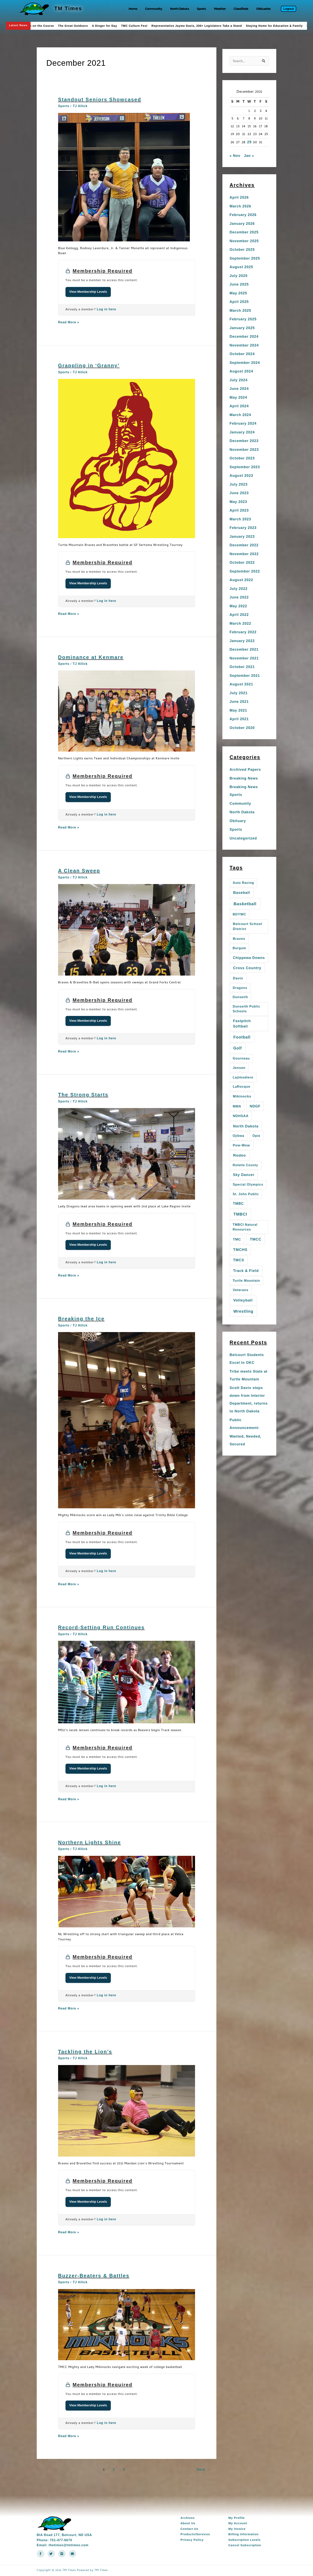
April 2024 (239, 406)
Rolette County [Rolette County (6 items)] (245, 1165)
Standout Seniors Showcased (99, 99)
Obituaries (263, 9)
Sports (201, 9)
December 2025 (244, 232)
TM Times (68, 8)
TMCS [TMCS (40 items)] (238, 1260)
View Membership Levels (88, 292)
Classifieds (241, 9)
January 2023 (242, 537)
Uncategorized (243, 838)
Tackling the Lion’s (85, 2051)
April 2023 (239, 510)
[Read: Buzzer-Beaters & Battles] (126, 2324)
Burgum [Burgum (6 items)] (239, 948)
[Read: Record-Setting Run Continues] (126, 1682)
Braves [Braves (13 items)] (239, 939)
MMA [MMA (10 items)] (237, 1106)
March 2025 (240, 311)
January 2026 (242, 224)
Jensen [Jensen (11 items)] (239, 1068)
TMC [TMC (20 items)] (237, 1239)
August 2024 (241, 371)
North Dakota (179, 9)
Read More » (68, 322)
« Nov (235, 156)
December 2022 (244, 545)
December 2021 (244, 649)
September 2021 (245, 676)
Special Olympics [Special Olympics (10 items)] (248, 1184)
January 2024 (242, 432)
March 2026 (240, 206)
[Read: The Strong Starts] (126, 1153)
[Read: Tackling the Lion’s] (126, 2110)
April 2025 (239, 302)
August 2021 (241, 684)
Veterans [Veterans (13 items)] (240, 1290)
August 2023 (241, 476)
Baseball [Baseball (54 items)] (241, 892)
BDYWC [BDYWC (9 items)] (239, 914)
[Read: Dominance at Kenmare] (126, 711)
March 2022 (240, 623)
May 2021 (238, 710)
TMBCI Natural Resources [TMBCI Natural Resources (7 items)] (245, 1227)
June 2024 (239, 389)
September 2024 (245, 363)
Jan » (249, 156)
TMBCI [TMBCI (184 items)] (240, 1214)
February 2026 (243, 215)
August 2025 (241, 267)
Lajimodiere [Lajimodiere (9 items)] (243, 1077)
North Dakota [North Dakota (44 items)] (246, 1126)
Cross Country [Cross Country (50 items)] (247, 968)
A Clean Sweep (79, 870)
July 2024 (239, 380)
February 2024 (243, 423)
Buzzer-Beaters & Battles (93, 2275)
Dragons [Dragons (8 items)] (240, 988)
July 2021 (239, 693)
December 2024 (244, 337)
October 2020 (242, 728)
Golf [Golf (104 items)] (237, 1048)
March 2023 (240, 519)
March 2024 (240, 415)
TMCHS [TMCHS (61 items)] (240, 1250)
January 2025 (242, 328)
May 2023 (238, 502)
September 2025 (245, 258)
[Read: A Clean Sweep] (126, 929)
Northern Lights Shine (89, 1842)
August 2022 (241, 580)
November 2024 (244, 345)
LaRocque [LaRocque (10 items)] (241, 1086)
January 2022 (242, 641)
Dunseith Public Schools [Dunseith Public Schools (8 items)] (246, 1009)
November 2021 (244, 658)
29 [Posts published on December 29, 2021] (249, 142)
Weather (220, 9)
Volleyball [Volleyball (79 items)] (243, 1300)
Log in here (106, 309)
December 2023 (244, 441)
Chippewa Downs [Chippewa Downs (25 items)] (249, 958)
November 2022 (244, 554)
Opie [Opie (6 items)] (257, 1135)
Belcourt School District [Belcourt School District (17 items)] (247, 926)
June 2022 (239, 597)
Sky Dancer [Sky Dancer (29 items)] (243, 1175)
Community (153, 9)
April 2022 (239, 615)
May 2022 (238, 606)
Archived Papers (245, 770)
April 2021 (239, 719)
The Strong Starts (83, 1094)
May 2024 (238, 397)
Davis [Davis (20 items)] (238, 978)
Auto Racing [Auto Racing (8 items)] (243, 882)
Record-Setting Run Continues (101, 1627)
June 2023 (239, 493)
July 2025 (239, 276)
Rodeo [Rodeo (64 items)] (239, 1155)
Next (204, 2469)
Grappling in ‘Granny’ (89, 365)
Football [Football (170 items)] (242, 1037)
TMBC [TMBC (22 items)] (238, 1204)
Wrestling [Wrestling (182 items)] (243, 1311)
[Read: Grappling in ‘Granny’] (126, 458)
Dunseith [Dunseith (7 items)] (240, 997)
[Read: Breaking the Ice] (126, 1420)
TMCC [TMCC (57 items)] (255, 1239)
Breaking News (244, 778)
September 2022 (245, 571)
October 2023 (242, 458)
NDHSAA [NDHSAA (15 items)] (241, 1116)
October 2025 (242, 250)
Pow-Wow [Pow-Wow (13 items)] (241, 1145)
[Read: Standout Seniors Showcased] (124, 177)
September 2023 (245, 467)
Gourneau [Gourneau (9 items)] (241, 1058)
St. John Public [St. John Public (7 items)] (246, 1194)
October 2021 (242, 667)
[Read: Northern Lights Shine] (126, 1891)
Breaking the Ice (81, 1318)
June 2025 (239, 284)
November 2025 (244, 241)
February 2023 (243, 528)
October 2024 (242, 354)
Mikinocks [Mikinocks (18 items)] (242, 1096)
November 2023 (244, 450)
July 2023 (239, 484)
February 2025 (243, 319)
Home (133, 9)
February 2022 (243, 632)
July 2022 (239, 589)
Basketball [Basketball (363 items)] (245, 903)
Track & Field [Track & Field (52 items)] (246, 1271)
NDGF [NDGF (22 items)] (255, 1106)
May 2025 (238, 293)
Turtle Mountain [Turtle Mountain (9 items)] (246, 1280)
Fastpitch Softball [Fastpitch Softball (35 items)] (242, 1023)
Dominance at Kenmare (91, 657)
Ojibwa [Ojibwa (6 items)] (238, 1135)
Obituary (238, 821)
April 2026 (239, 197)
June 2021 (239, 702)
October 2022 (242, 563)
